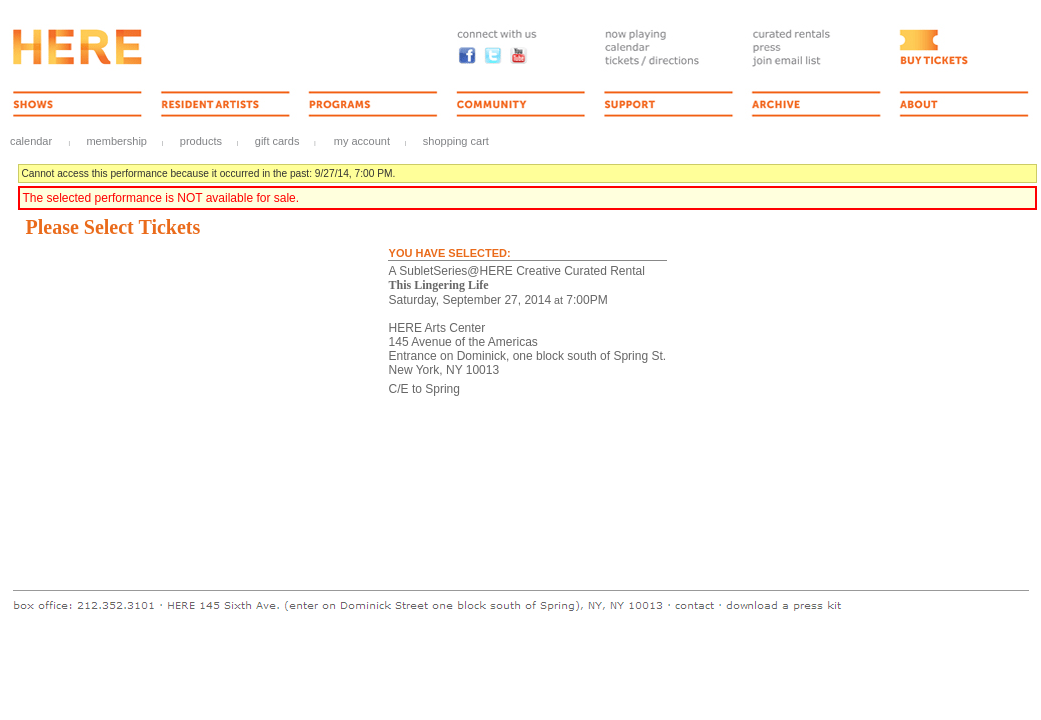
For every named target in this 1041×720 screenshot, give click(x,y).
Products (201, 141)
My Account (360, 141)
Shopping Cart (456, 141)
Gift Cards (277, 141)
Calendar (31, 141)
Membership (116, 141)
